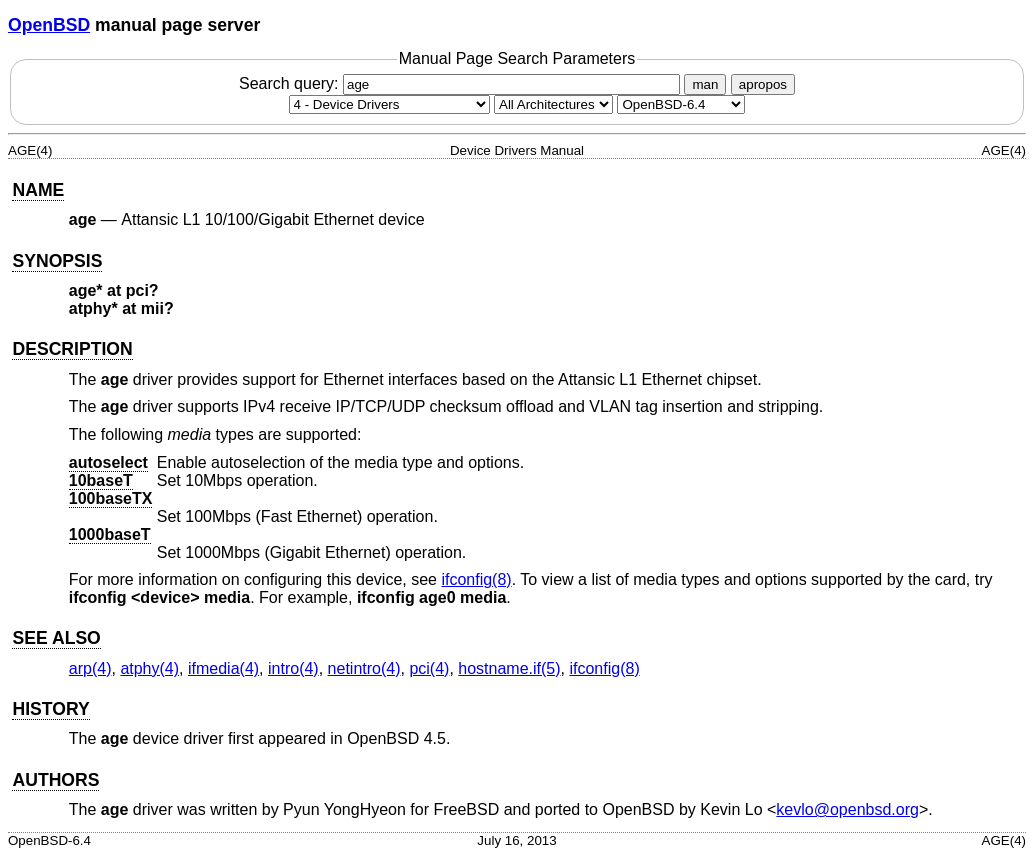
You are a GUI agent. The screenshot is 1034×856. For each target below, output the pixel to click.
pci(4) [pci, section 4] (429, 668)
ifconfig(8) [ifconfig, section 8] (476, 579)
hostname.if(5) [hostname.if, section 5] (509, 668)
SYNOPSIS (57, 261)
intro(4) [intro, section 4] (293, 668)
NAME (38, 190)
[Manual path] (681, 104)
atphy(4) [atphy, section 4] (149, 668)
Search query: (462, 83)
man (705, 84)
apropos (763, 84)
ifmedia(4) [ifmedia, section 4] (223, 668)
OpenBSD (49, 25)
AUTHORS (55, 780)
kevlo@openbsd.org (847, 809)
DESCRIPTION (72, 349)
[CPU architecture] (553, 104)
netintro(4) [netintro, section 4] (364, 668)
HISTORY (50, 709)
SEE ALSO (56, 638)
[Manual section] (389, 104)
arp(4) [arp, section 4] (90, 668)
